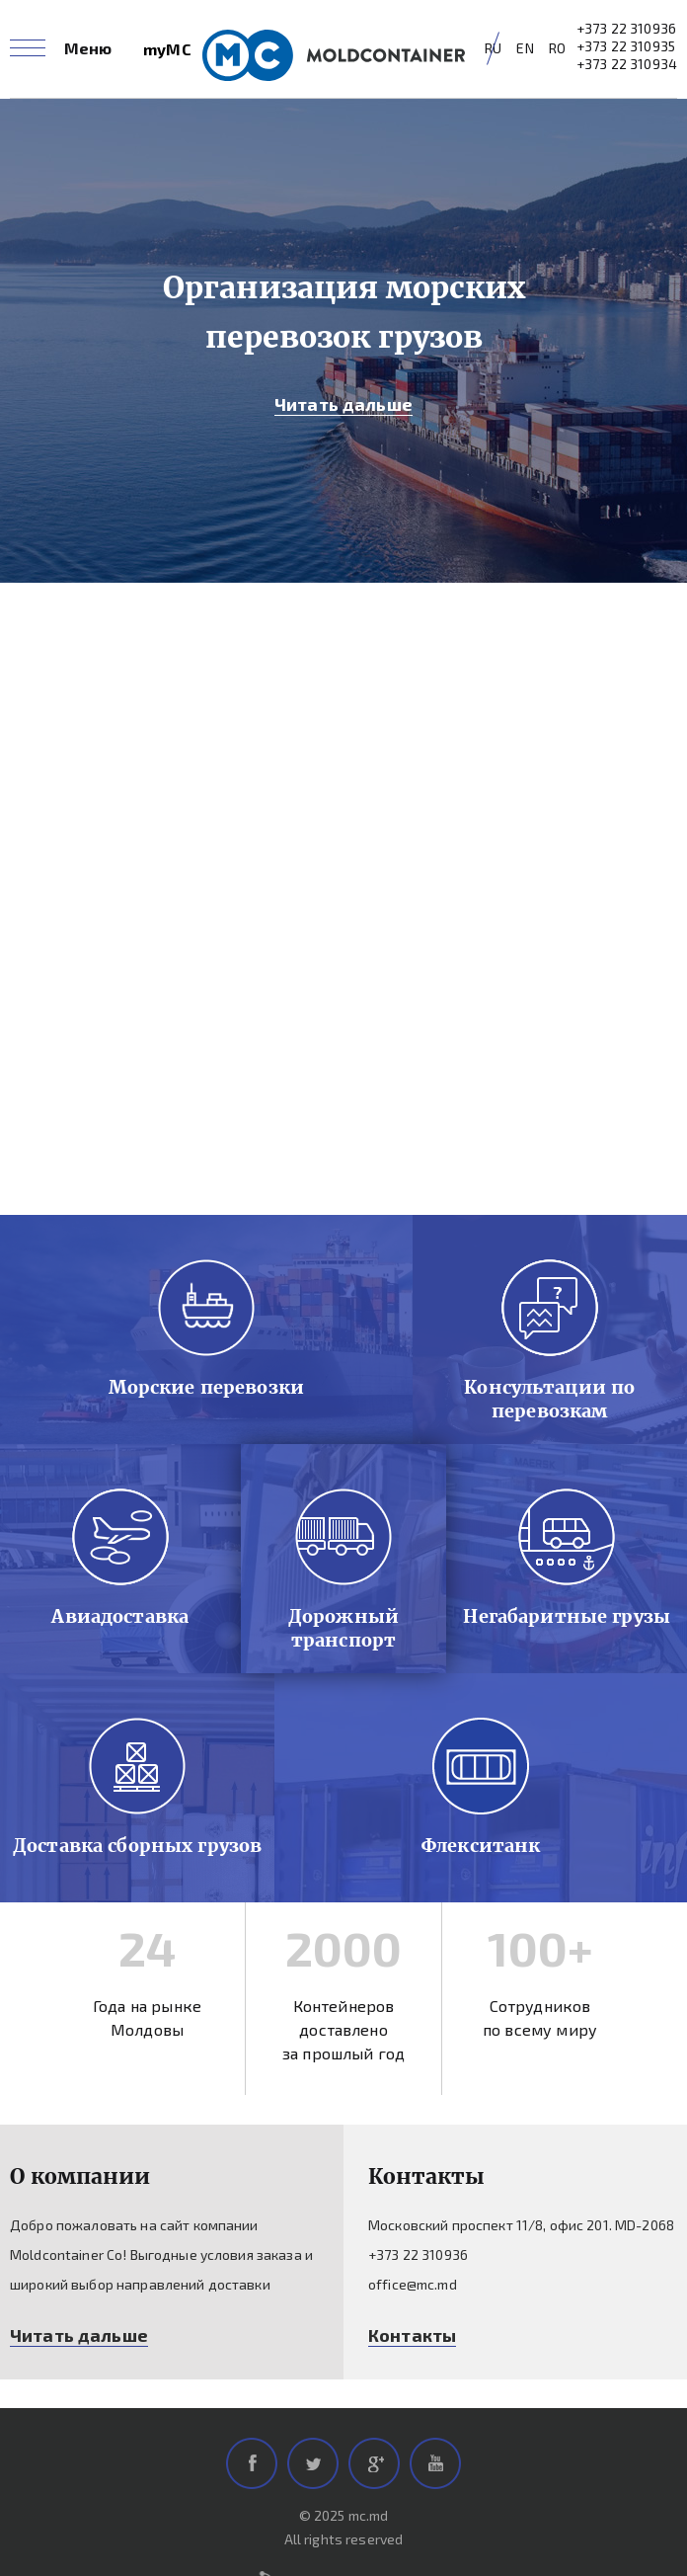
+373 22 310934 (626, 63)
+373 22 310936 (626, 28)
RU (493, 48)
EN (524, 48)
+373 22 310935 (625, 46)
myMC (167, 49)
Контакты (412, 2335)
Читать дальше (343, 404)
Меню (88, 48)
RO (557, 48)
